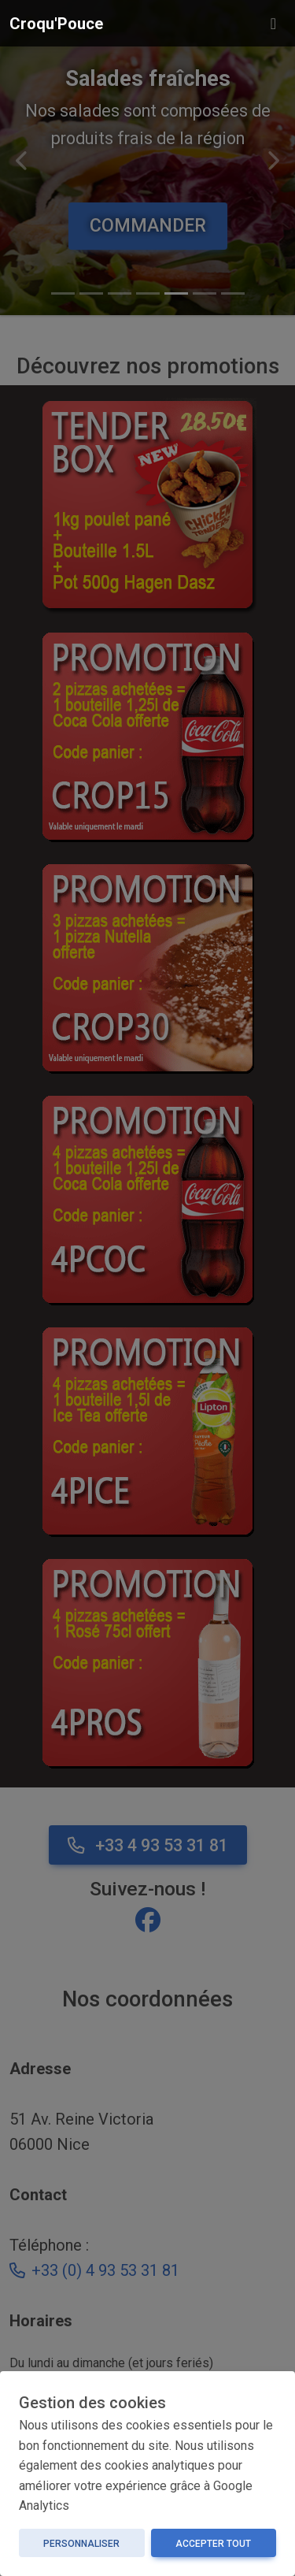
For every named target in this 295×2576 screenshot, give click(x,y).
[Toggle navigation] (273, 24)
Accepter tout (213, 2543)
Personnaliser (81, 2543)
